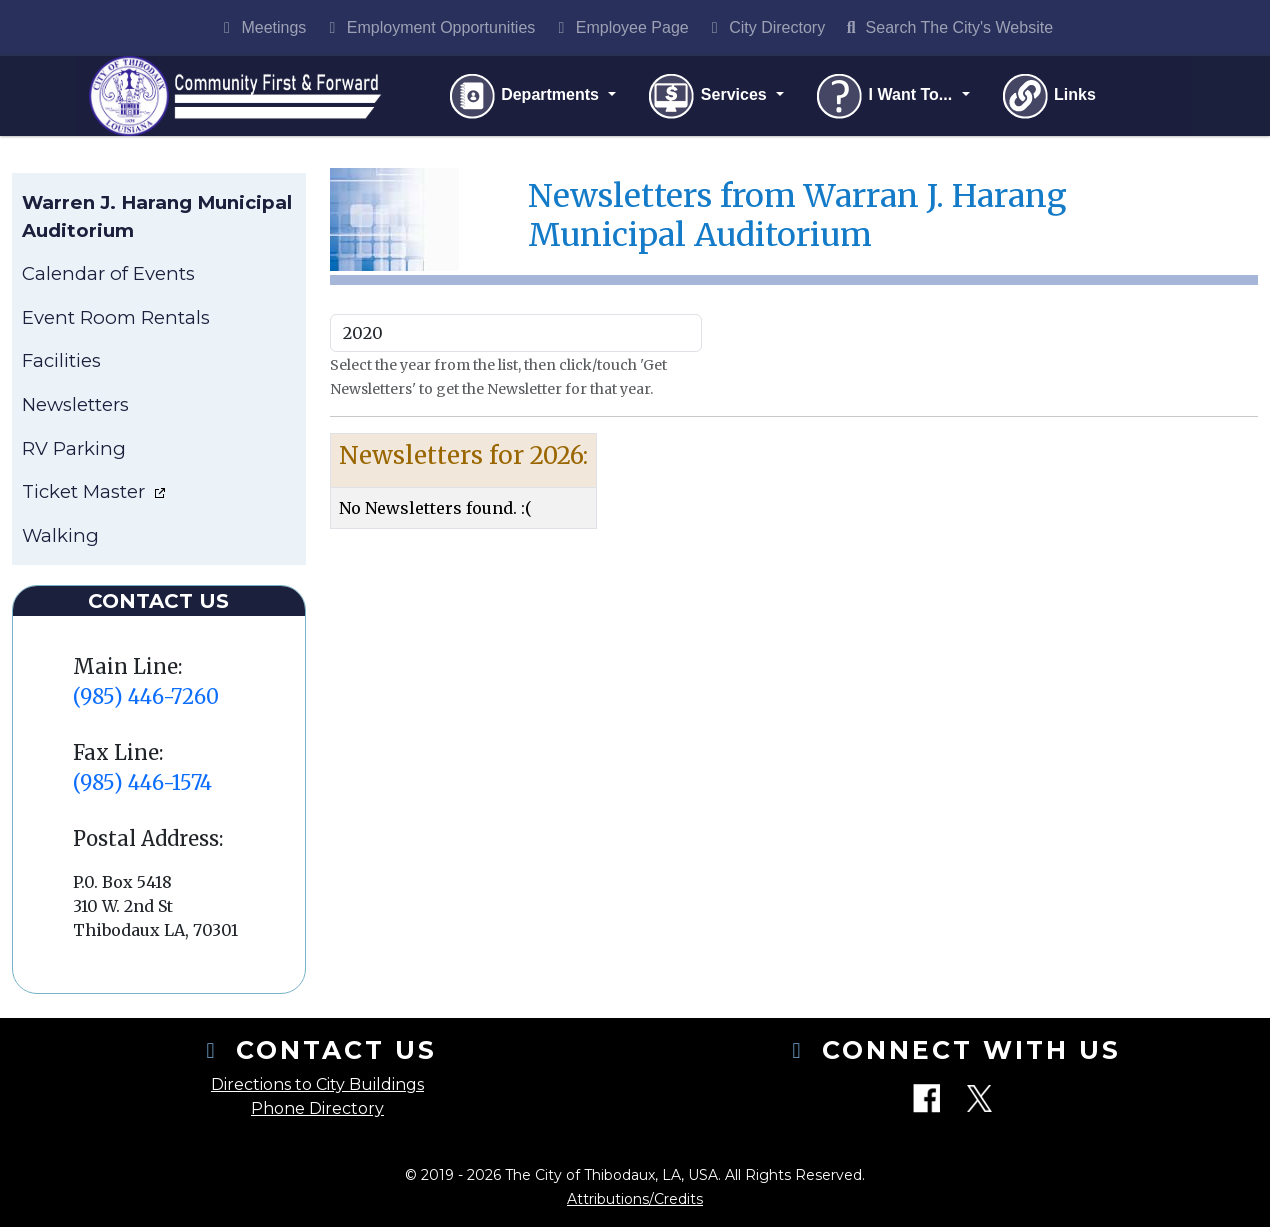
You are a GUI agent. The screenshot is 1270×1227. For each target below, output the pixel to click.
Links (1048, 96)
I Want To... (885, 96)
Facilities (61, 360)
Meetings (261, 27)
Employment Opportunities (428, 27)
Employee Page (619, 27)
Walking (60, 535)
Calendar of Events (108, 273)
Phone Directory (317, 1108)
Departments (525, 96)
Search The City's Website (947, 27)
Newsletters (75, 404)
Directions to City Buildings (317, 1084)
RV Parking (74, 448)
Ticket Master (86, 491)
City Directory (765, 27)
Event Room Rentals (116, 317)
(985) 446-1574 (142, 782)
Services (708, 96)
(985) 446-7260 (146, 696)
